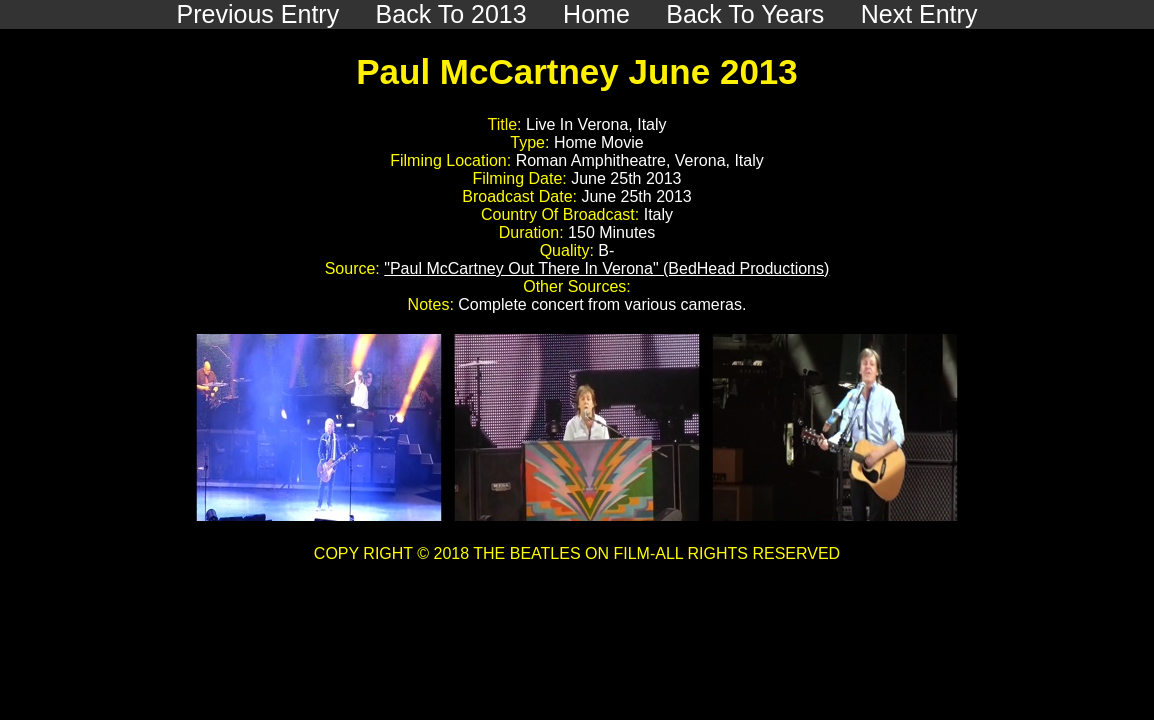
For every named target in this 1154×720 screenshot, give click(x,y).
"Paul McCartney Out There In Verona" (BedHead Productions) (606, 268)
